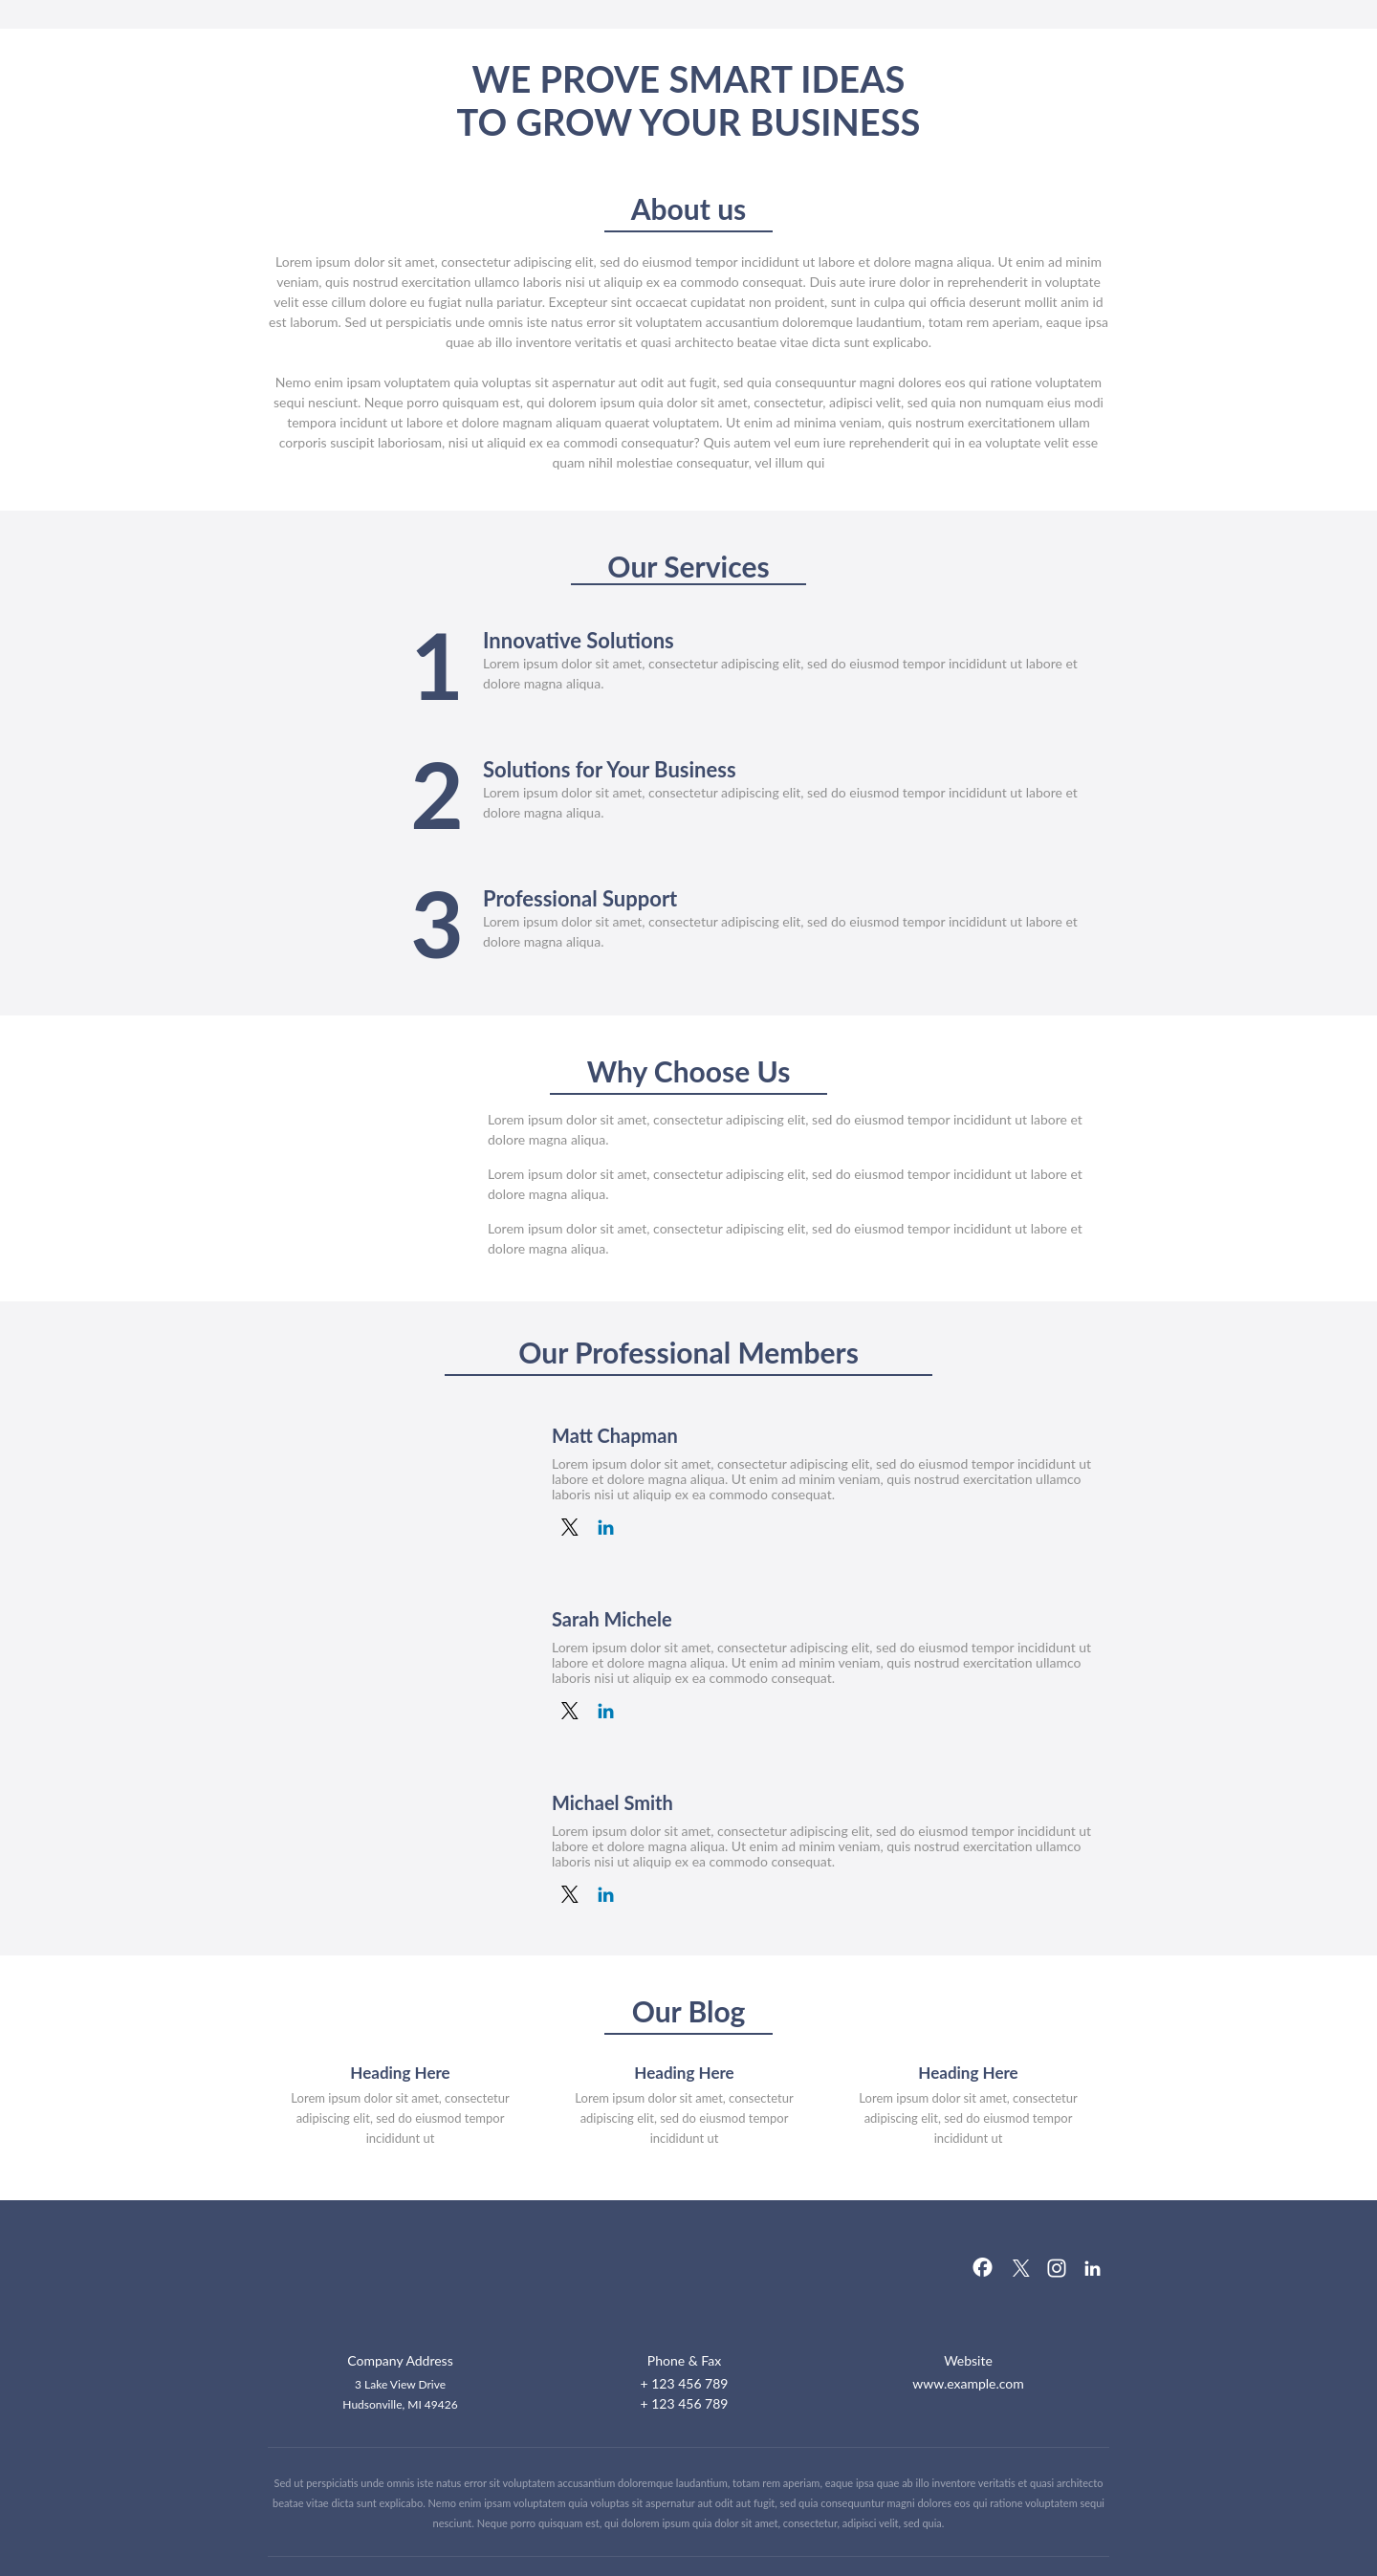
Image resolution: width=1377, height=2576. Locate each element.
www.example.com (968, 2383)
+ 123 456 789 (685, 2383)
